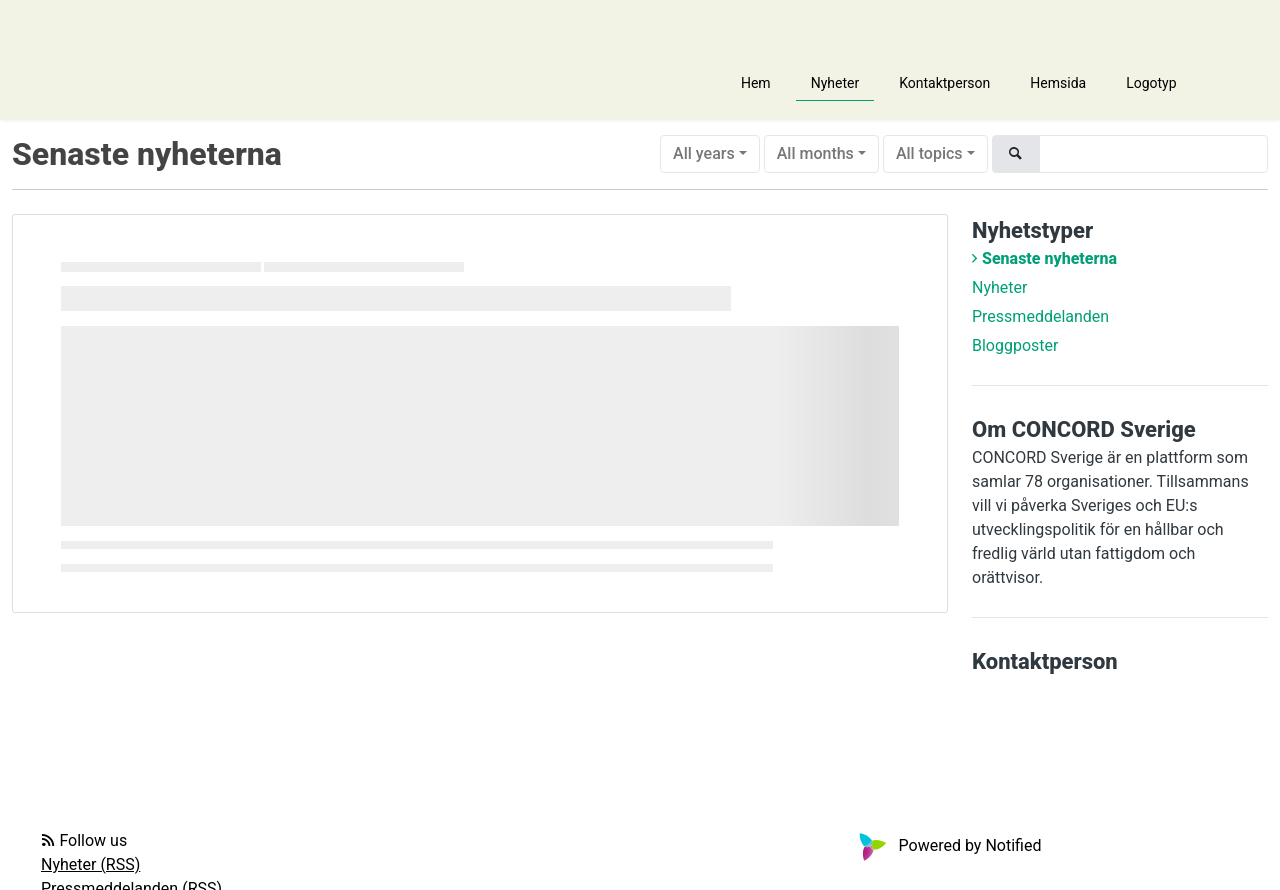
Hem (756, 83)
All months (815, 153)
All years (704, 153)
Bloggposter (1015, 345)
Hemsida (1058, 83)
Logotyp (1151, 83)
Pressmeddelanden (1040, 316)
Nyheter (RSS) (90, 864)
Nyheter (835, 83)
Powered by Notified (948, 845)
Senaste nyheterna (1049, 258)
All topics (929, 153)
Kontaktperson (944, 83)
